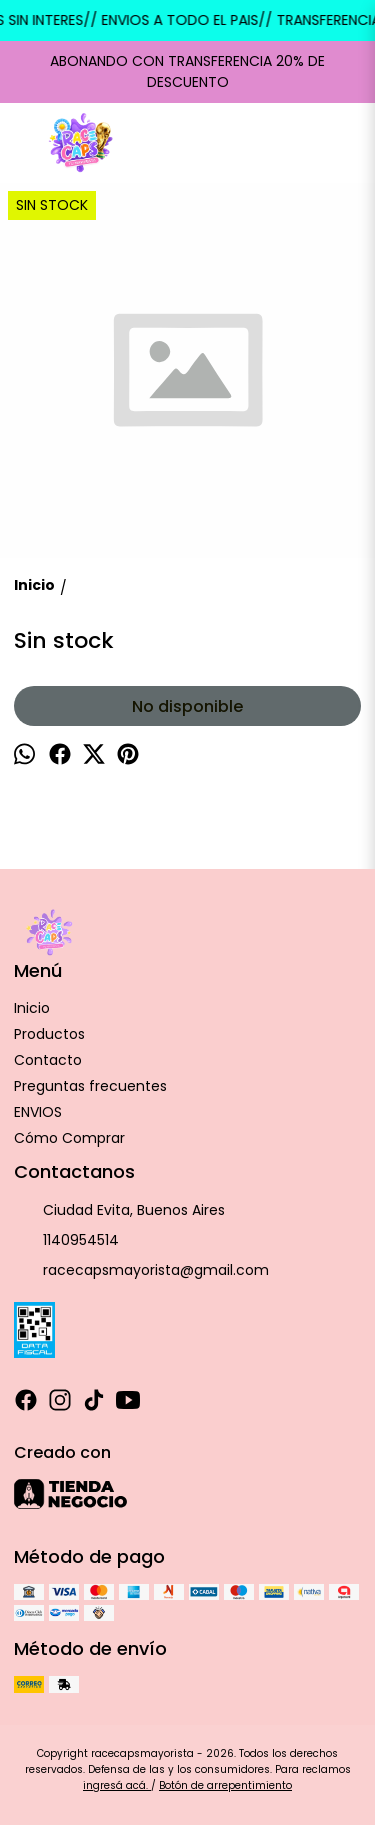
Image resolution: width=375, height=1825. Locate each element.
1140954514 (66, 1241)
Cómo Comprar (69, 1138)
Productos (49, 1034)
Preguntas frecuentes (90, 1086)
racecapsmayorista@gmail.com (141, 1271)
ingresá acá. (117, 1785)
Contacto (48, 1060)
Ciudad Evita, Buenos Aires (119, 1211)
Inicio (32, 1008)
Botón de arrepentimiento (225, 1785)
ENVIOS (38, 1112)
